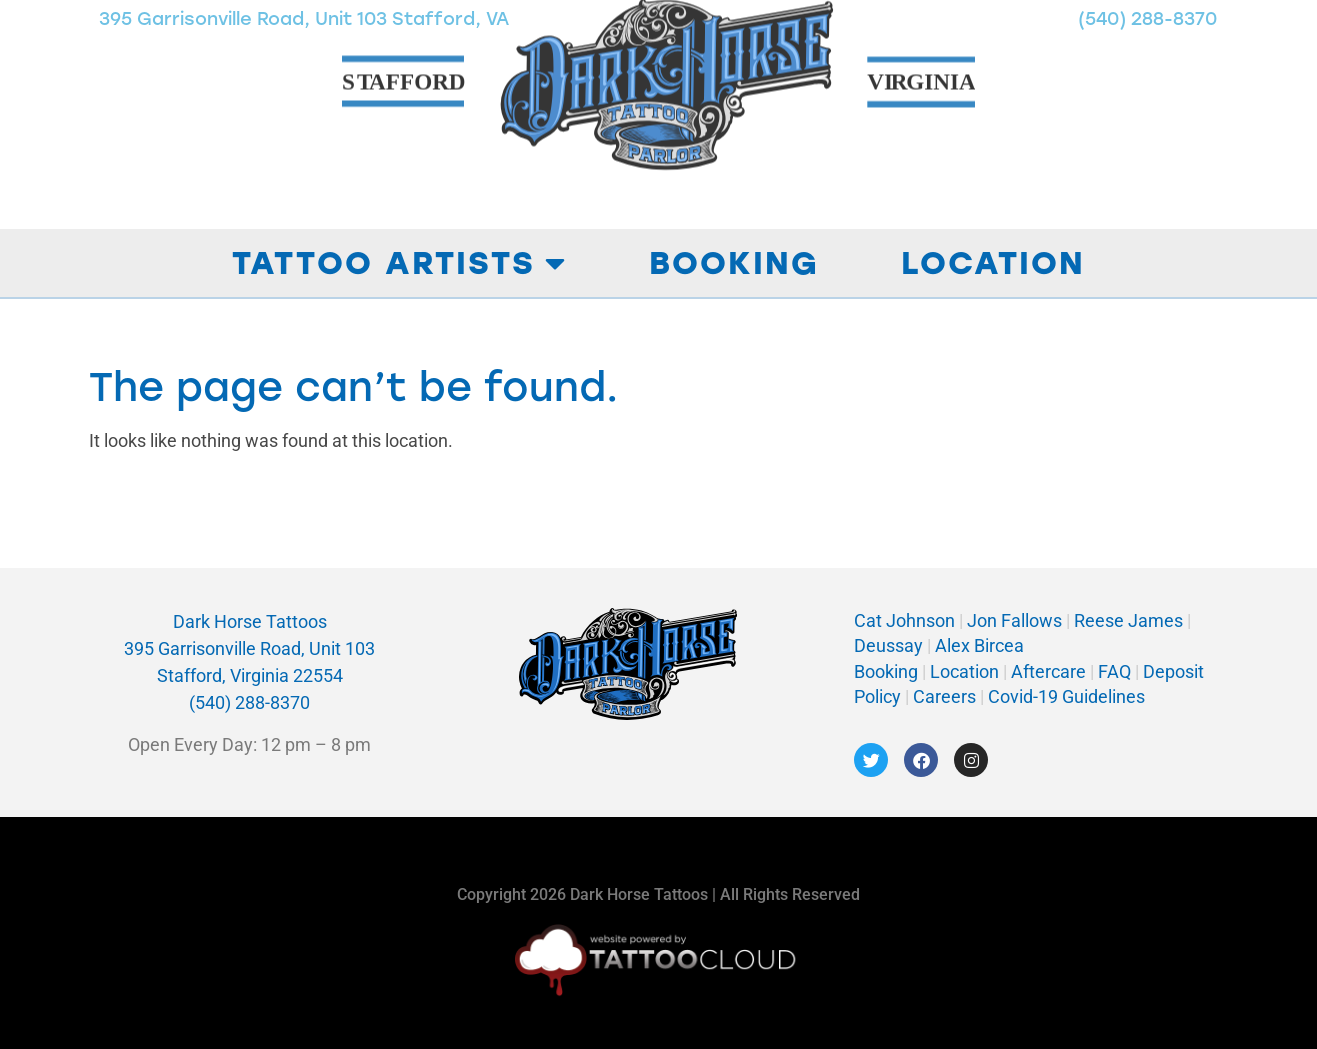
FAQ (1114, 671)
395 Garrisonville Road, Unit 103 (249, 648)
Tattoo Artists (399, 263)
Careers (946, 696)
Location (993, 263)
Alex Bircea (977, 645)
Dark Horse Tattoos (250, 621)
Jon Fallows (1014, 620)
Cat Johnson (904, 620)
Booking (734, 263)
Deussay (888, 645)
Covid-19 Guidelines (1066, 696)
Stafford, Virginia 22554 (250, 675)
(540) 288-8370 (249, 702)
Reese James (1130, 620)
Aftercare (1048, 671)
